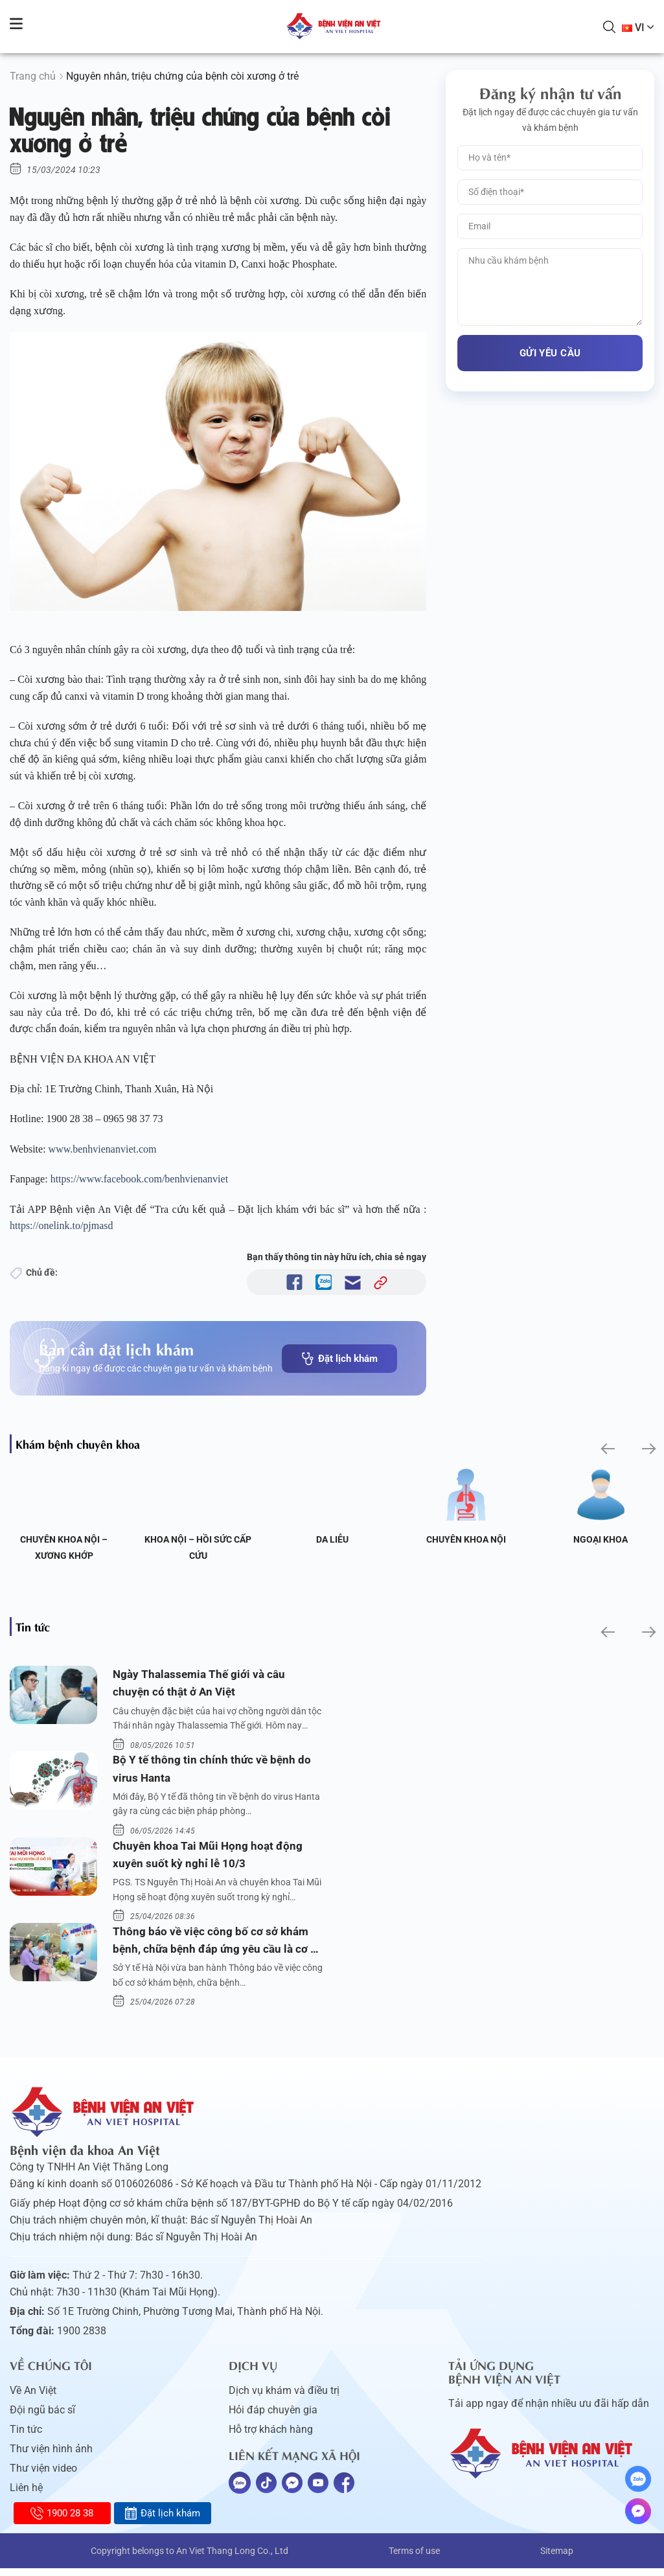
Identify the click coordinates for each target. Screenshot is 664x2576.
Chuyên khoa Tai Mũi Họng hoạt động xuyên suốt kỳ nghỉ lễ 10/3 (210, 1859)
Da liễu (332, 1539)
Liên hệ (26, 2495)
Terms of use (414, 2558)
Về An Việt (33, 2398)
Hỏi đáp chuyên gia (273, 2417)
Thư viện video (43, 2476)
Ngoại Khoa (600, 1539)
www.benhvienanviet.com (104, 1149)
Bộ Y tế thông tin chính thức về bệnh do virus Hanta (213, 1771)
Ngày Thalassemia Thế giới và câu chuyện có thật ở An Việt (202, 1684)
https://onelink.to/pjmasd (63, 1225)
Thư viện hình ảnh (51, 2456)
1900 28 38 (61, 2513)
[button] (606, 1449)
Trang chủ (33, 76)
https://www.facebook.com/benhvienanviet (141, 1178)
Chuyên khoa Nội (466, 1539)
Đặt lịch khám (339, 1358)
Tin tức (26, 2437)
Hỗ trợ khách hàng (271, 2437)
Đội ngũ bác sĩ (42, 2417)
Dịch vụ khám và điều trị (284, 2398)
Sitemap (556, 2558)
